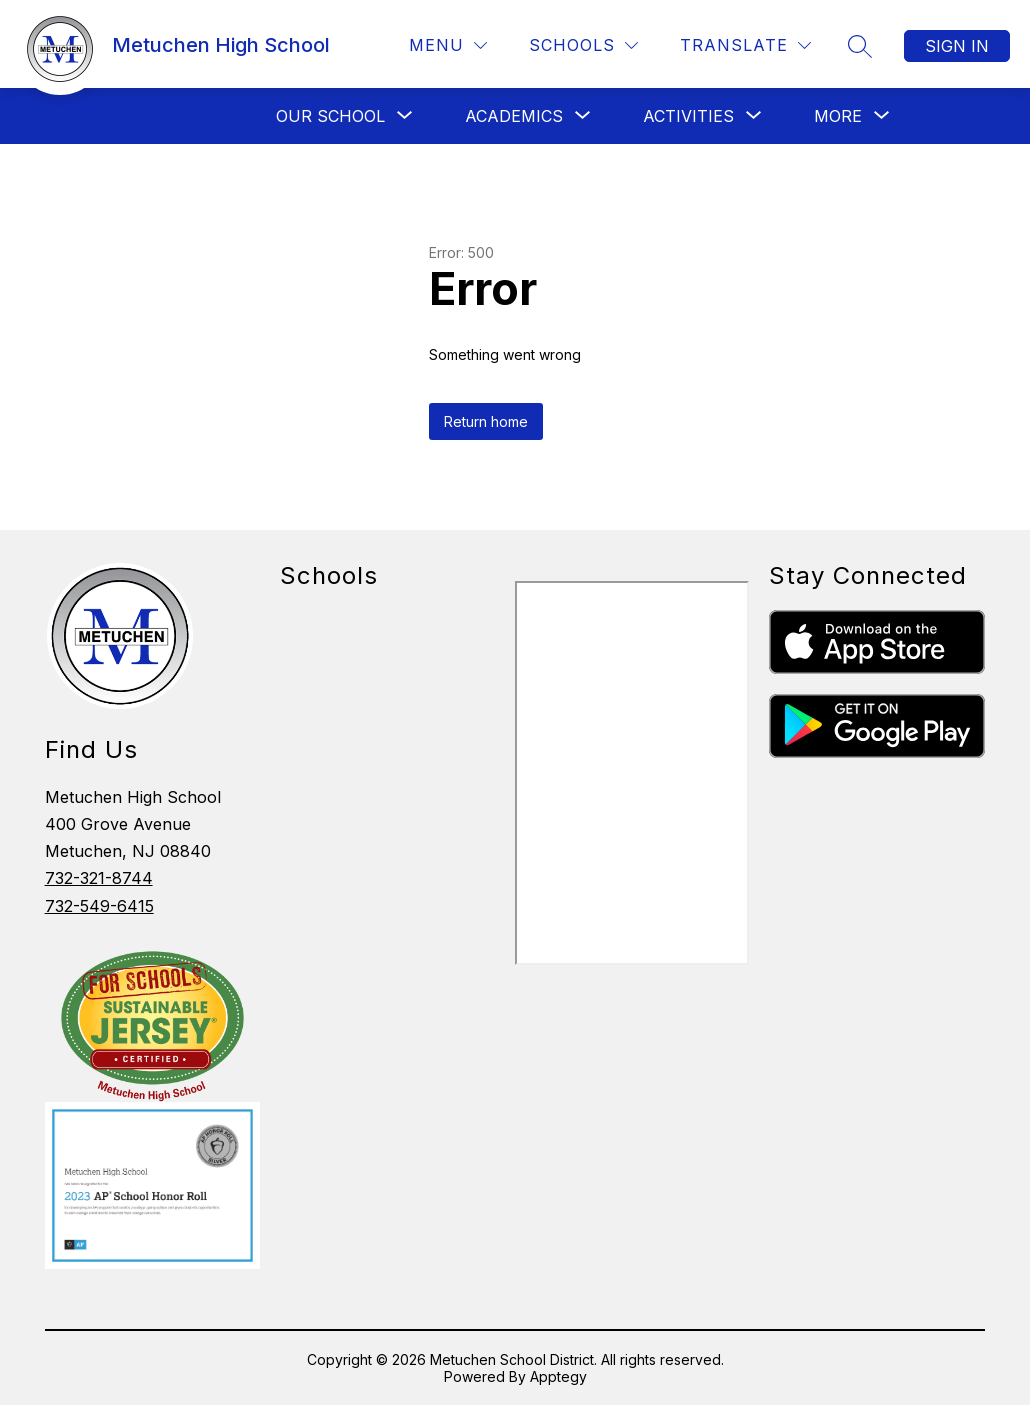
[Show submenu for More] (838, 116)
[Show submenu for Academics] (514, 116)
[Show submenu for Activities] (688, 116)
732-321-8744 (99, 878)
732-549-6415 (99, 906)
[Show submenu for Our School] (330, 116)
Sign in (957, 46)
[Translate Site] (745, 45)
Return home (486, 421)
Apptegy (558, 1376)
